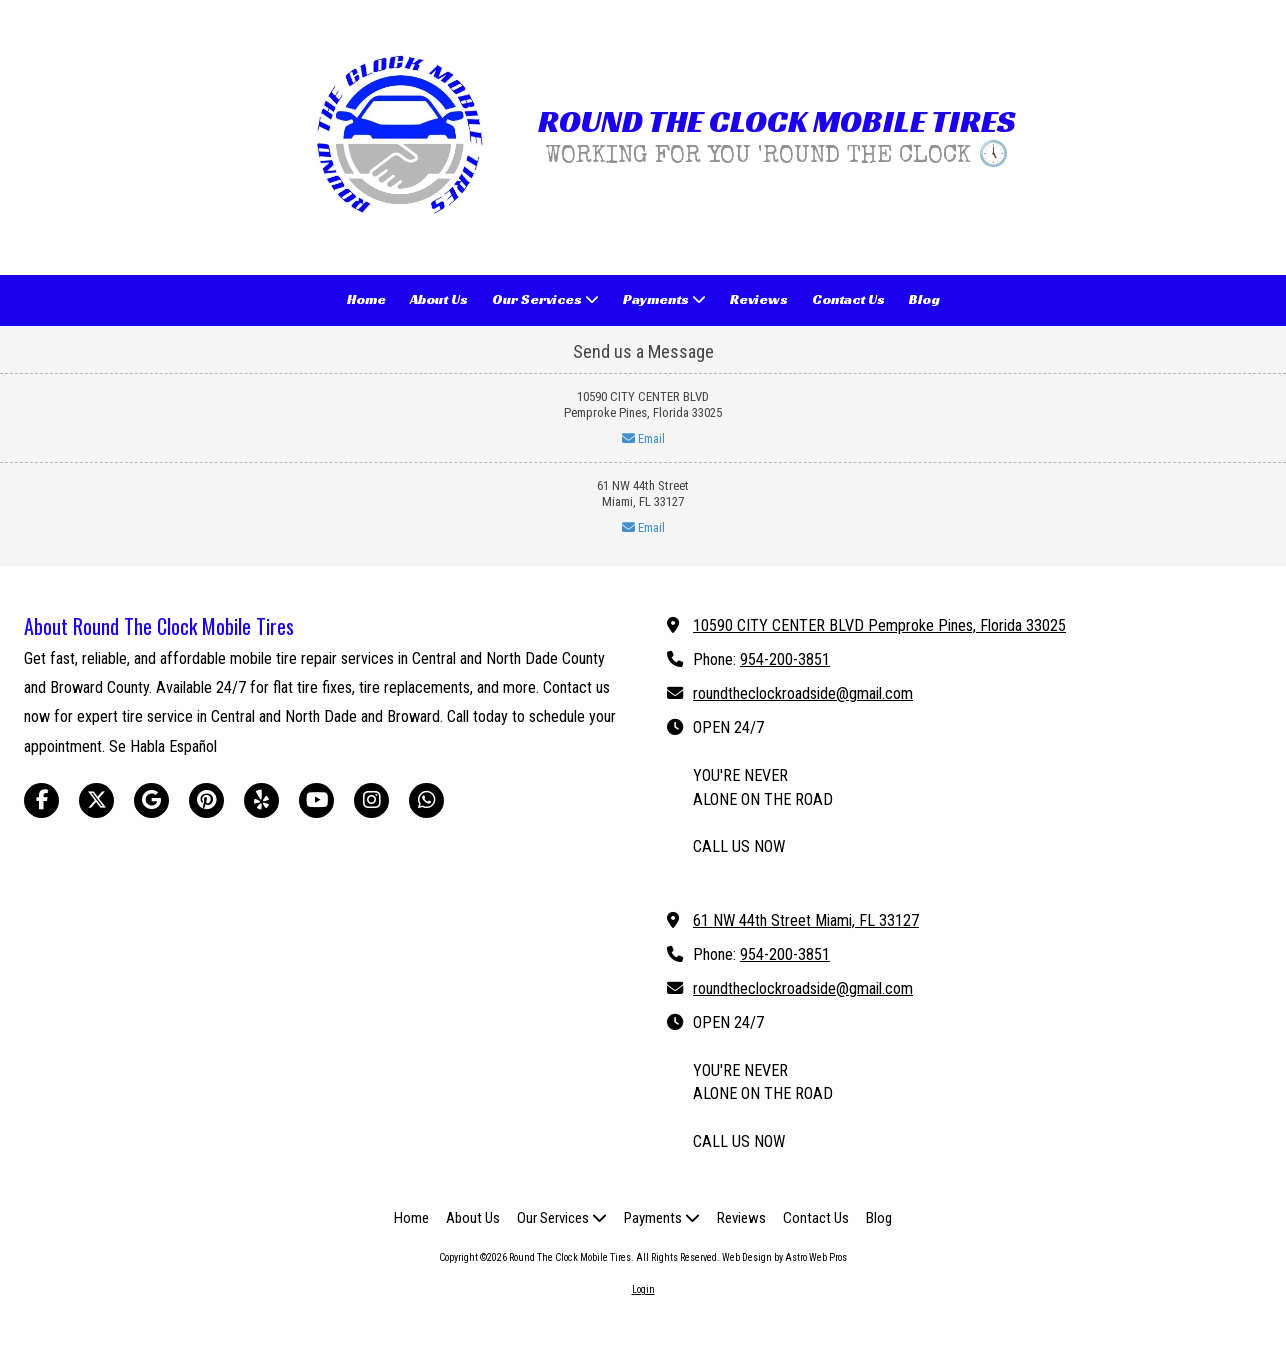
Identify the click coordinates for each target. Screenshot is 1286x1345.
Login (643, 1289)
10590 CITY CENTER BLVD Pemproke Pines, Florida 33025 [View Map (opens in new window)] (879, 625)
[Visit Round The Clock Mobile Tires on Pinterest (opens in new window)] (206, 800)
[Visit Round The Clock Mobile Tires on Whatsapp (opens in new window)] (426, 800)
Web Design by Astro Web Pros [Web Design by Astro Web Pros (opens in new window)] (784, 1257)
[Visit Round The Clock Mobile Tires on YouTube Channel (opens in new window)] (316, 800)
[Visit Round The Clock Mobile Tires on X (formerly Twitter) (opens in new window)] (96, 800)
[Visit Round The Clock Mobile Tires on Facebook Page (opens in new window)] (41, 800)
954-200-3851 (785, 659)
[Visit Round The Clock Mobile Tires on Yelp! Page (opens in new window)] (261, 800)
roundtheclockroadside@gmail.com (803, 693)
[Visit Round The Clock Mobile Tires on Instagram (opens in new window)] (371, 800)
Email (643, 438)
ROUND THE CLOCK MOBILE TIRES (776, 121)
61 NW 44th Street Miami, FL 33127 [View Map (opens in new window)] (806, 920)
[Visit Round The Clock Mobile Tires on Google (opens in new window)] (151, 800)
